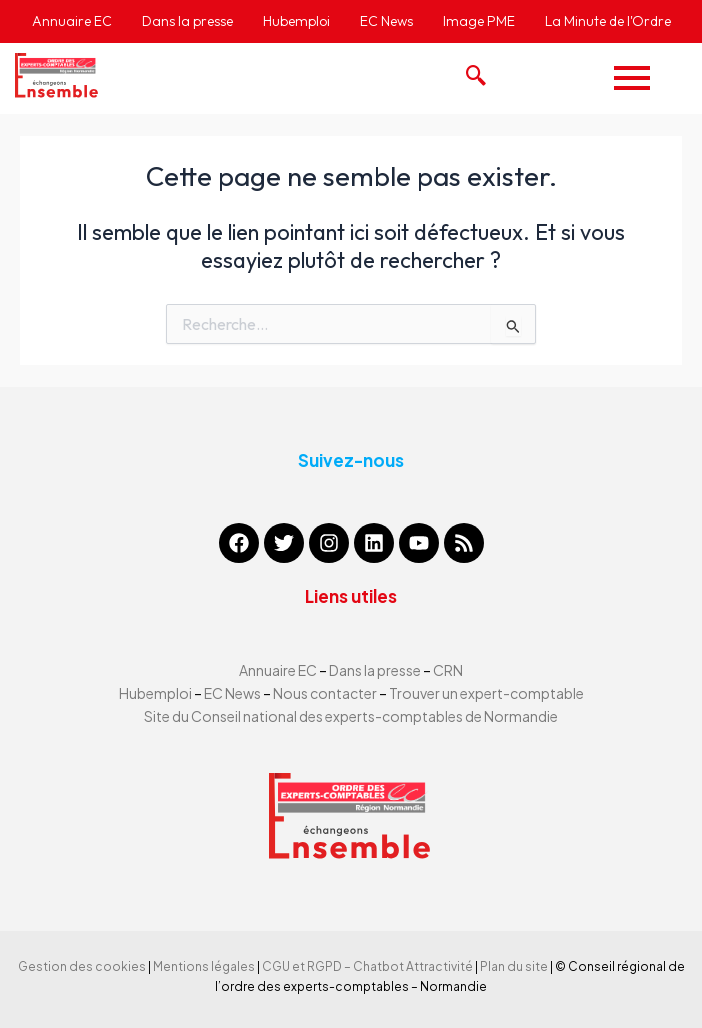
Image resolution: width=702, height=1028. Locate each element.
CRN (448, 670)
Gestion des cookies (82, 966)
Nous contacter (326, 693)
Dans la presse (375, 670)
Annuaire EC (279, 670)
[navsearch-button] (471, 70)
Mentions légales (204, 966)
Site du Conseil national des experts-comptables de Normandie (351, 716)
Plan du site (514, 966)
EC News (232, 693)
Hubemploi (155, 693)
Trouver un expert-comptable (486, 693)
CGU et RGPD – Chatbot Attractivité (367, 966)
